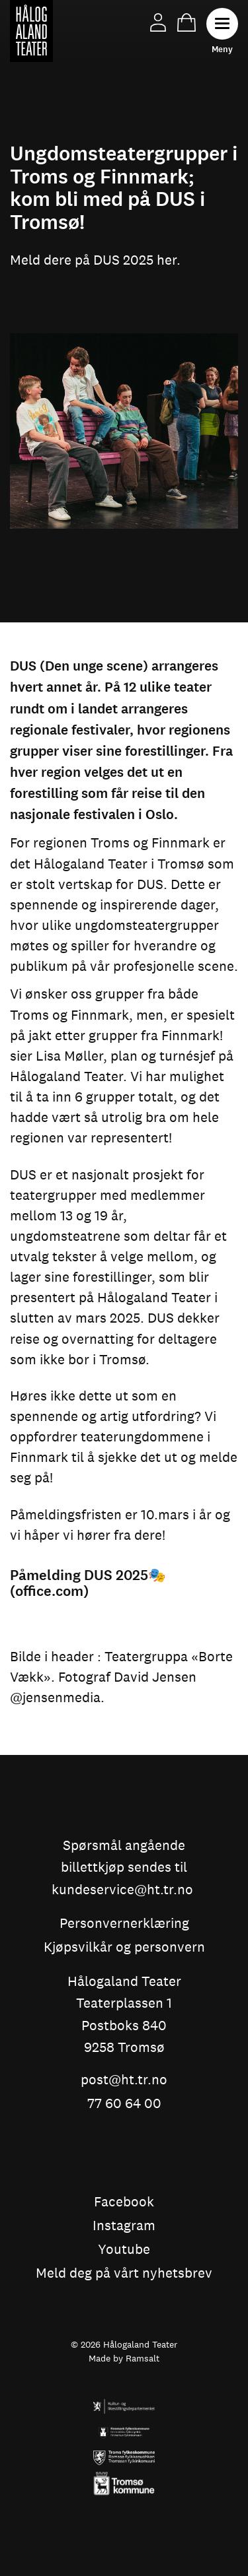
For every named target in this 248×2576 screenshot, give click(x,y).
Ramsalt (142, 2358)
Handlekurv (186, 22)
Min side (158, 22)
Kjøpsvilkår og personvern (124, 1947)
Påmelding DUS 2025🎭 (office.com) (88, 1583)
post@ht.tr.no (124, 2080)
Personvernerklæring (124, 1924)
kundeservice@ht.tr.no (122, 1890)
